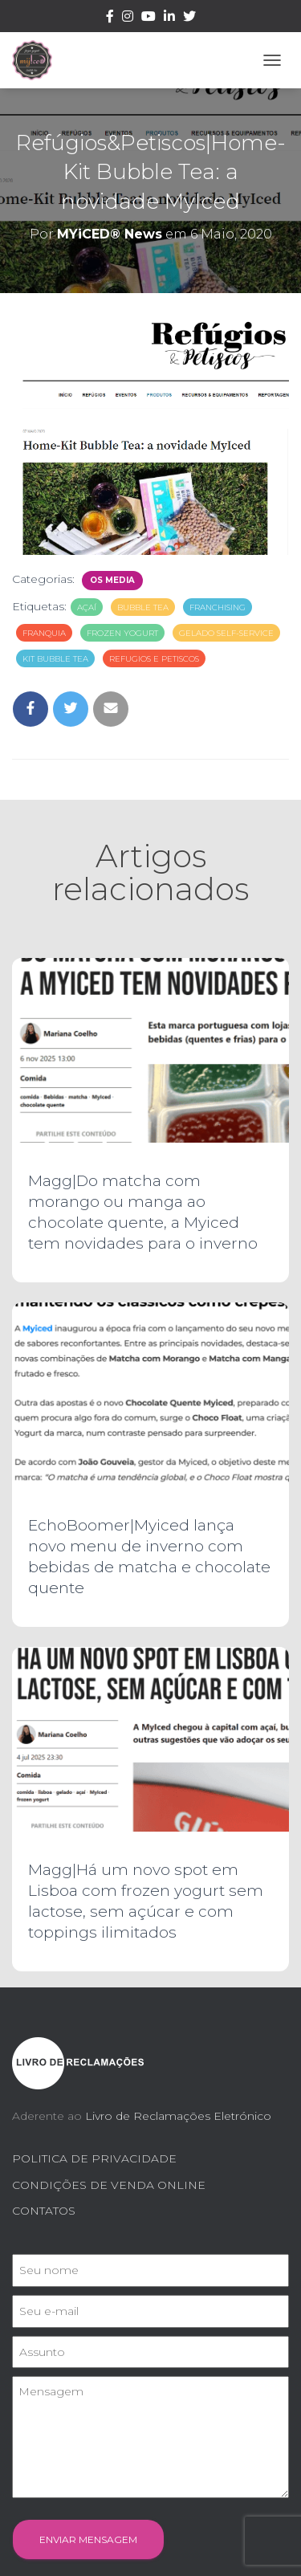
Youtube (148, 18)
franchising (217, 607)
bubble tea (143, 607)
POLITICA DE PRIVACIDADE (94, 2158)
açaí (86, 607)
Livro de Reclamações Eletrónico (178, 2116)
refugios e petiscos (154, 659)
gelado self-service (226, 633)
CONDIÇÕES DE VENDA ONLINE (108, 2185)
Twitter (189, 18)
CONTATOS (43, 2210)
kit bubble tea (55, 659)
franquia (44, 633)
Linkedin (169, 18)
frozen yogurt (122, 633)
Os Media (112, 580)
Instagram (127, 18)
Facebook (110, 18)
